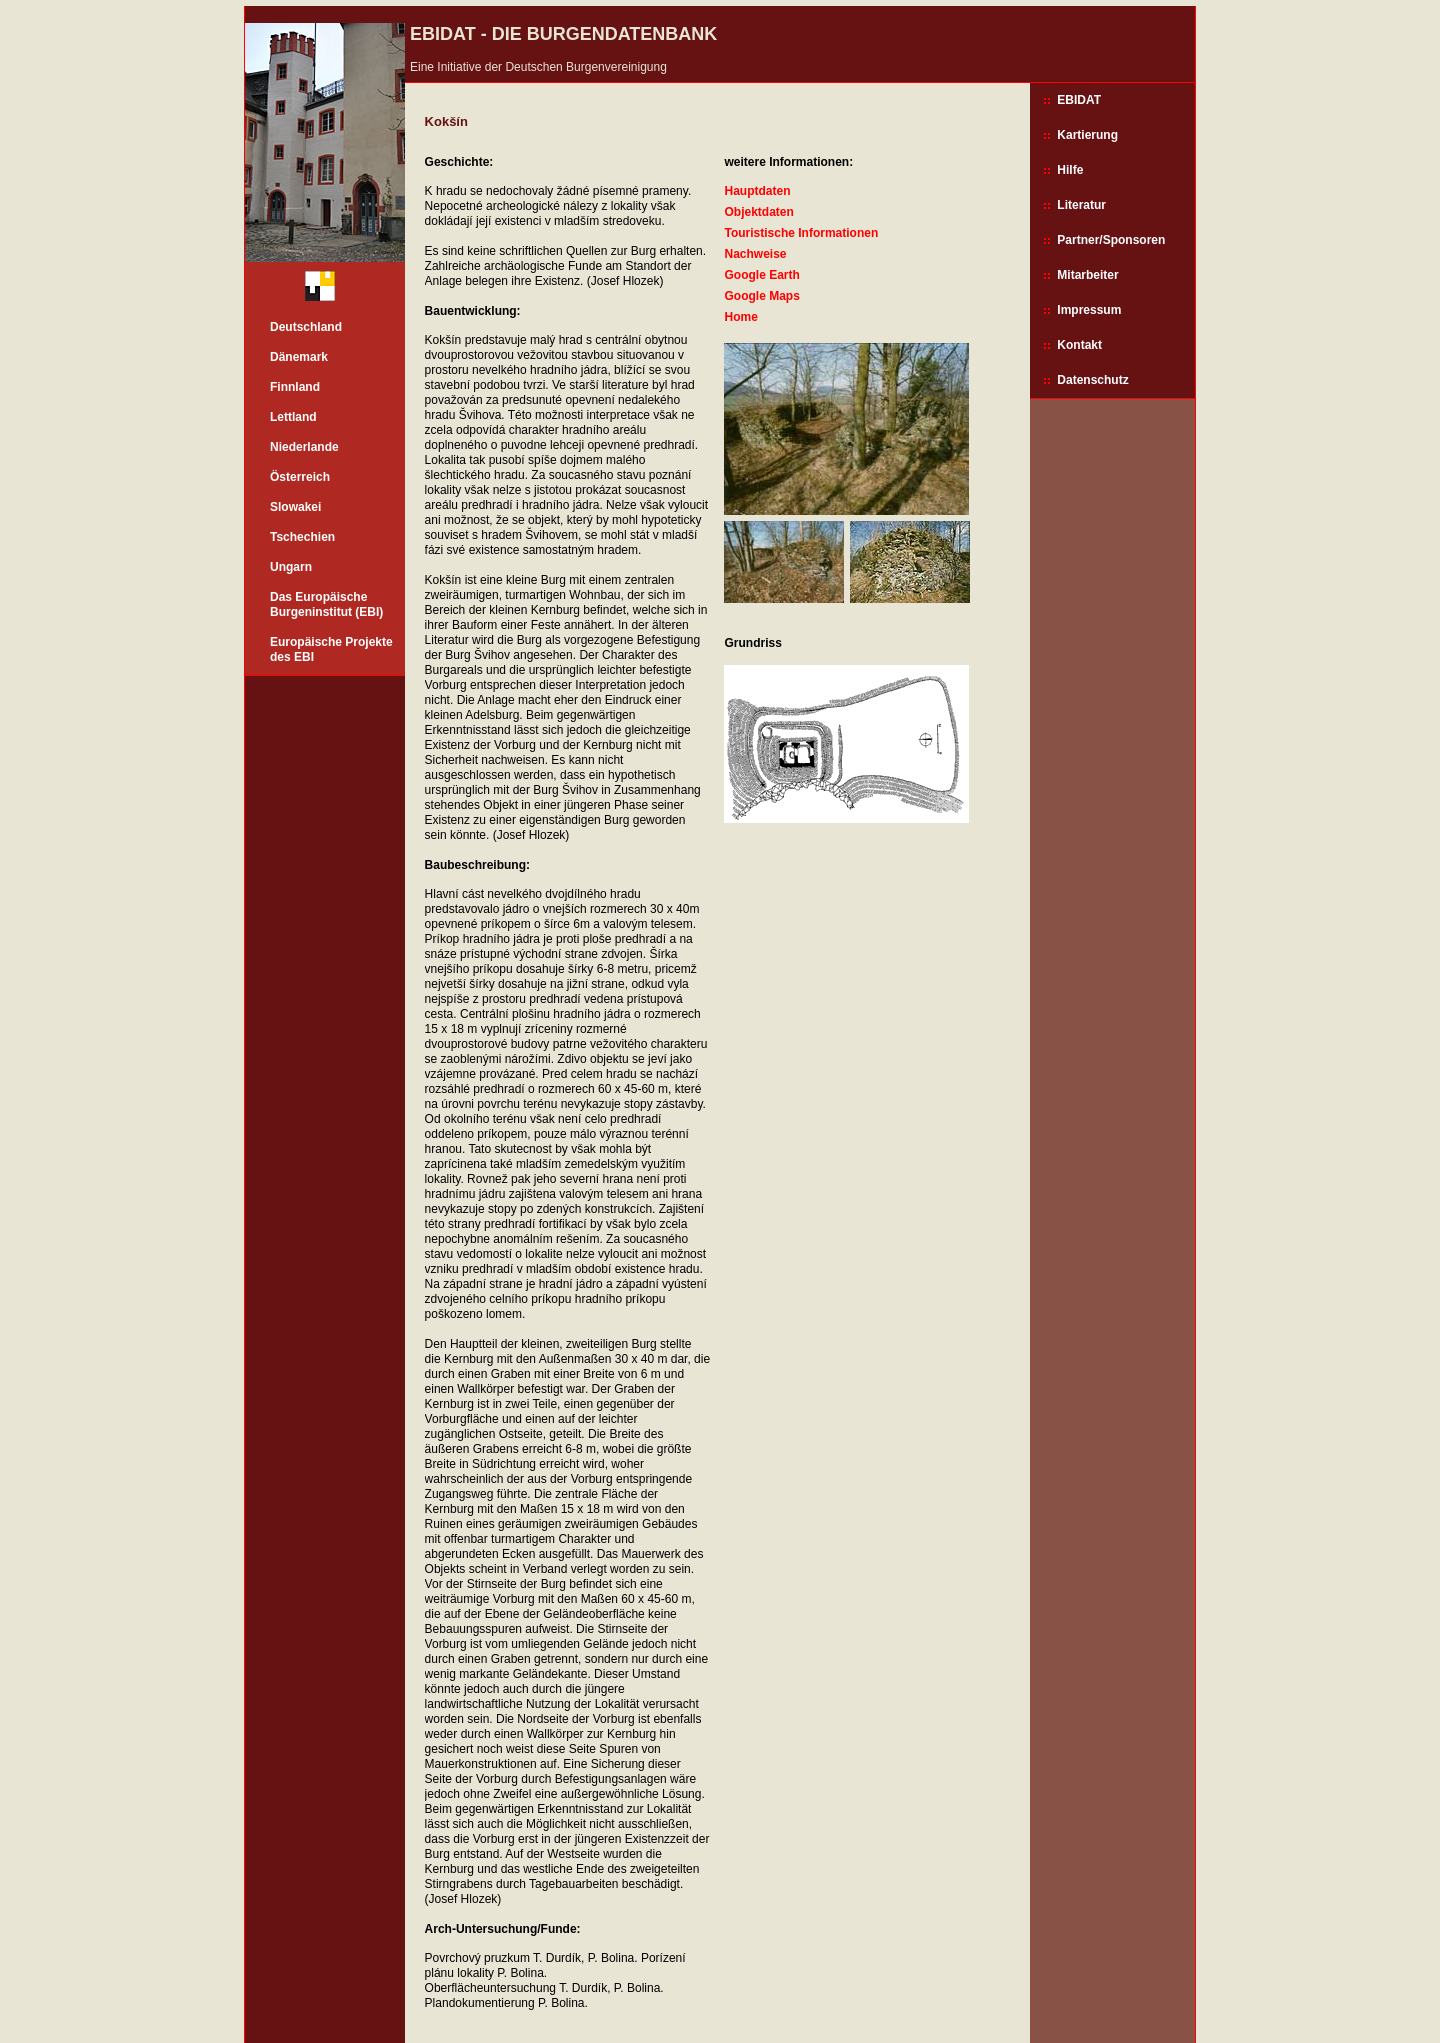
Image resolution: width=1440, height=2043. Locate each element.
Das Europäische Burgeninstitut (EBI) (326, 604)
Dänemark (299, 357)
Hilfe (1070, 170)
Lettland (293, 417)
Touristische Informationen (801, 233)
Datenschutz (1092, 380)
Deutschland (306, 327)
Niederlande (304, 447)
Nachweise (755, 254)
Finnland (295, 387)
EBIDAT (1079, 100)
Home (740, 317)
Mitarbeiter (1087, 275)
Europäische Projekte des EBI (331, 649)
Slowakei (295, 507)
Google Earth (761, 275)
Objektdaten (758, 212)
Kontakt (1079, 345)
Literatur (1081, 205)
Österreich (300, 477)
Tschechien (302, 537)
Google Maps (761, 296)
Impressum (1089, 310)
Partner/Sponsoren (1111, 240)
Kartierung (1087, 135)
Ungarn (291, 567)
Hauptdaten (757, 191)
